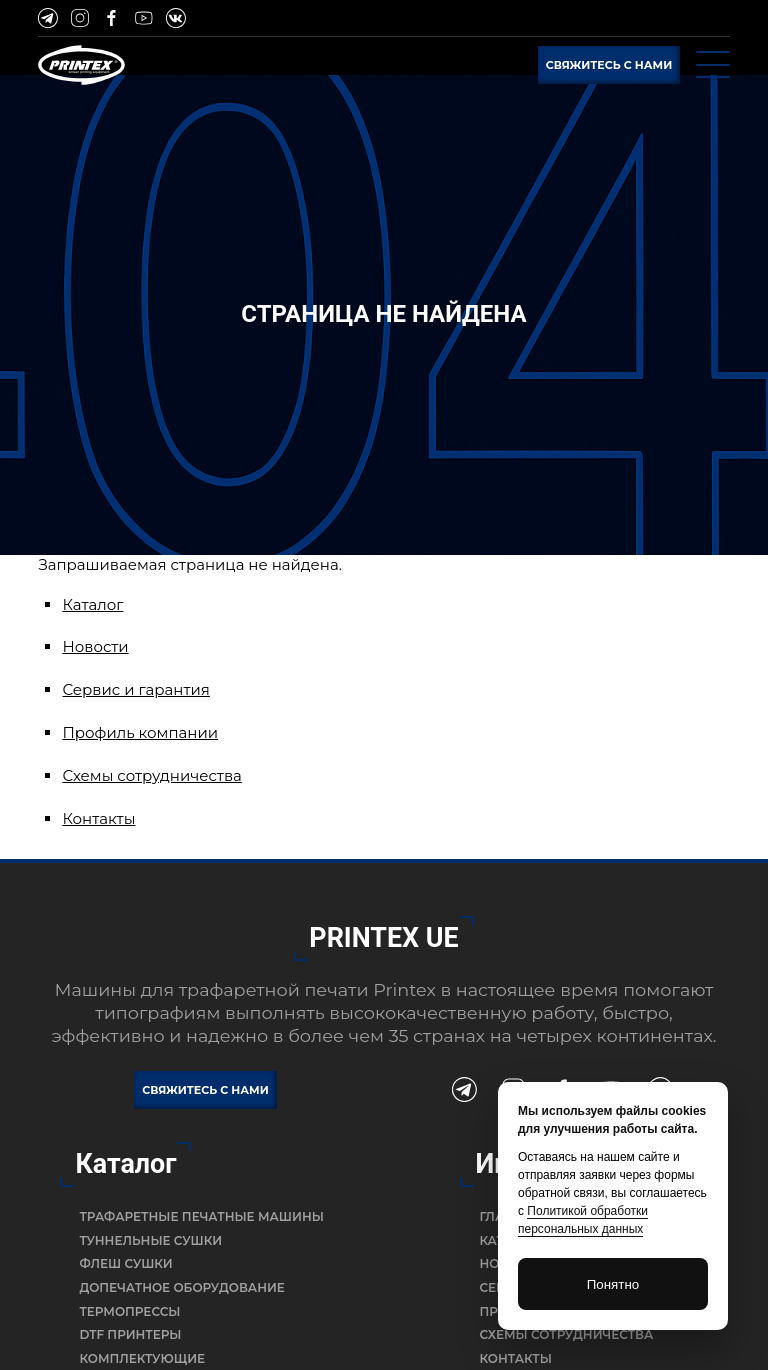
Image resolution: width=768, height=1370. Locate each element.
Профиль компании (140, 732)
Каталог (92, 604)
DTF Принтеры (130, 1334)
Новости (95, 646)
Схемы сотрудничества (151, 775)
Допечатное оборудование (182, 1287)
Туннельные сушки (150, 1240)
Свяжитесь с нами (609, 65)
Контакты (98, 818)
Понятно (613, 1284)
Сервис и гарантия (136, 689)
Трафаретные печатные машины (201, 1216)
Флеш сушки (125, 1263)
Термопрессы (129, 1311)
